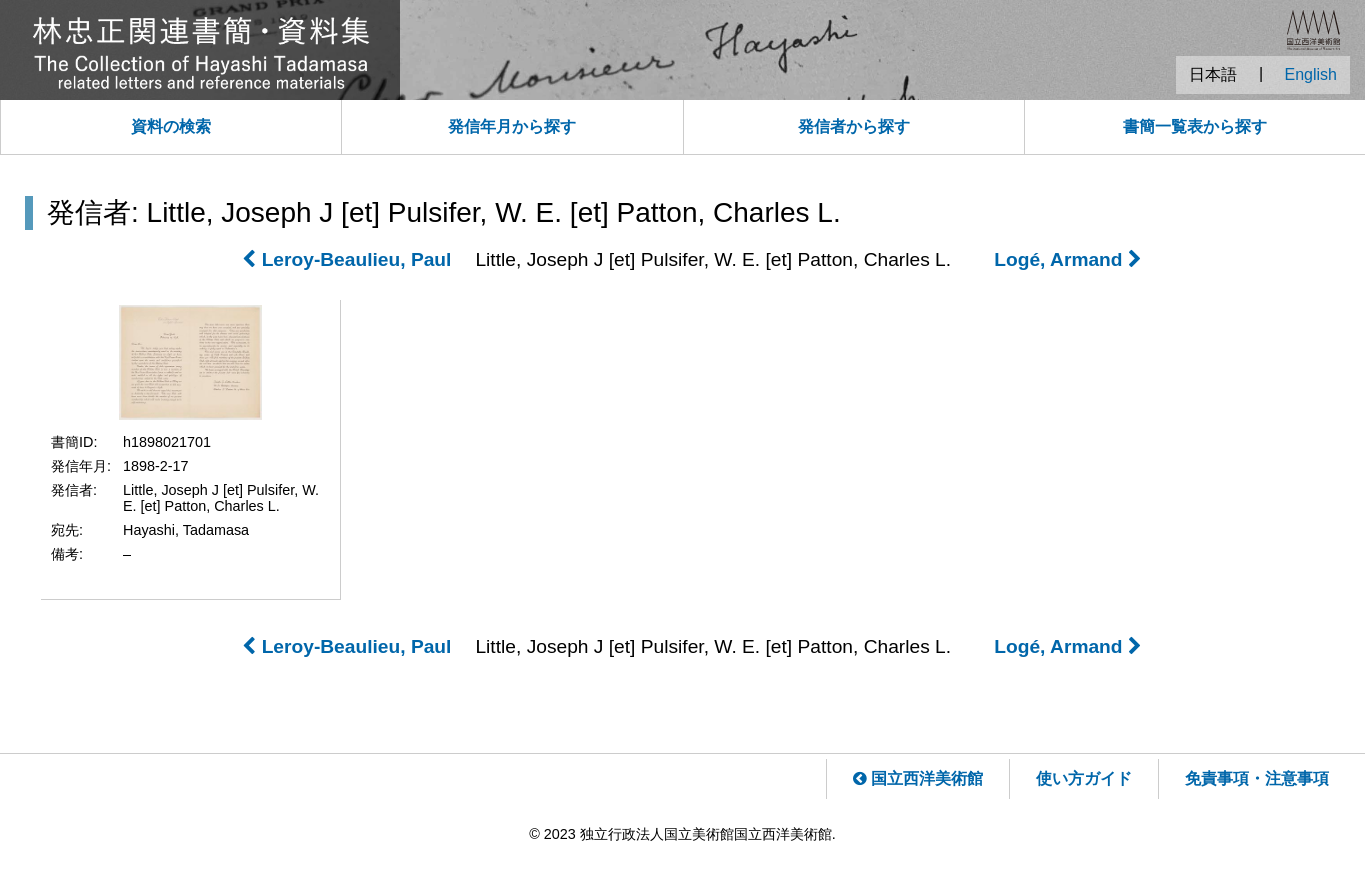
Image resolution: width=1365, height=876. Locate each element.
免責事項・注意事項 (1257, 778)
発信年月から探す (512, 126)
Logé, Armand (1068, 259)
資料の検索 (171, 126)
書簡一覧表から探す (1195, 126)
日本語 (1213, 74)
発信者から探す (854, 126)
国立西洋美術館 (918, 778)
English (1311, 74)
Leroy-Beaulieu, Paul (346, 259)
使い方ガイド (1084, 778)
